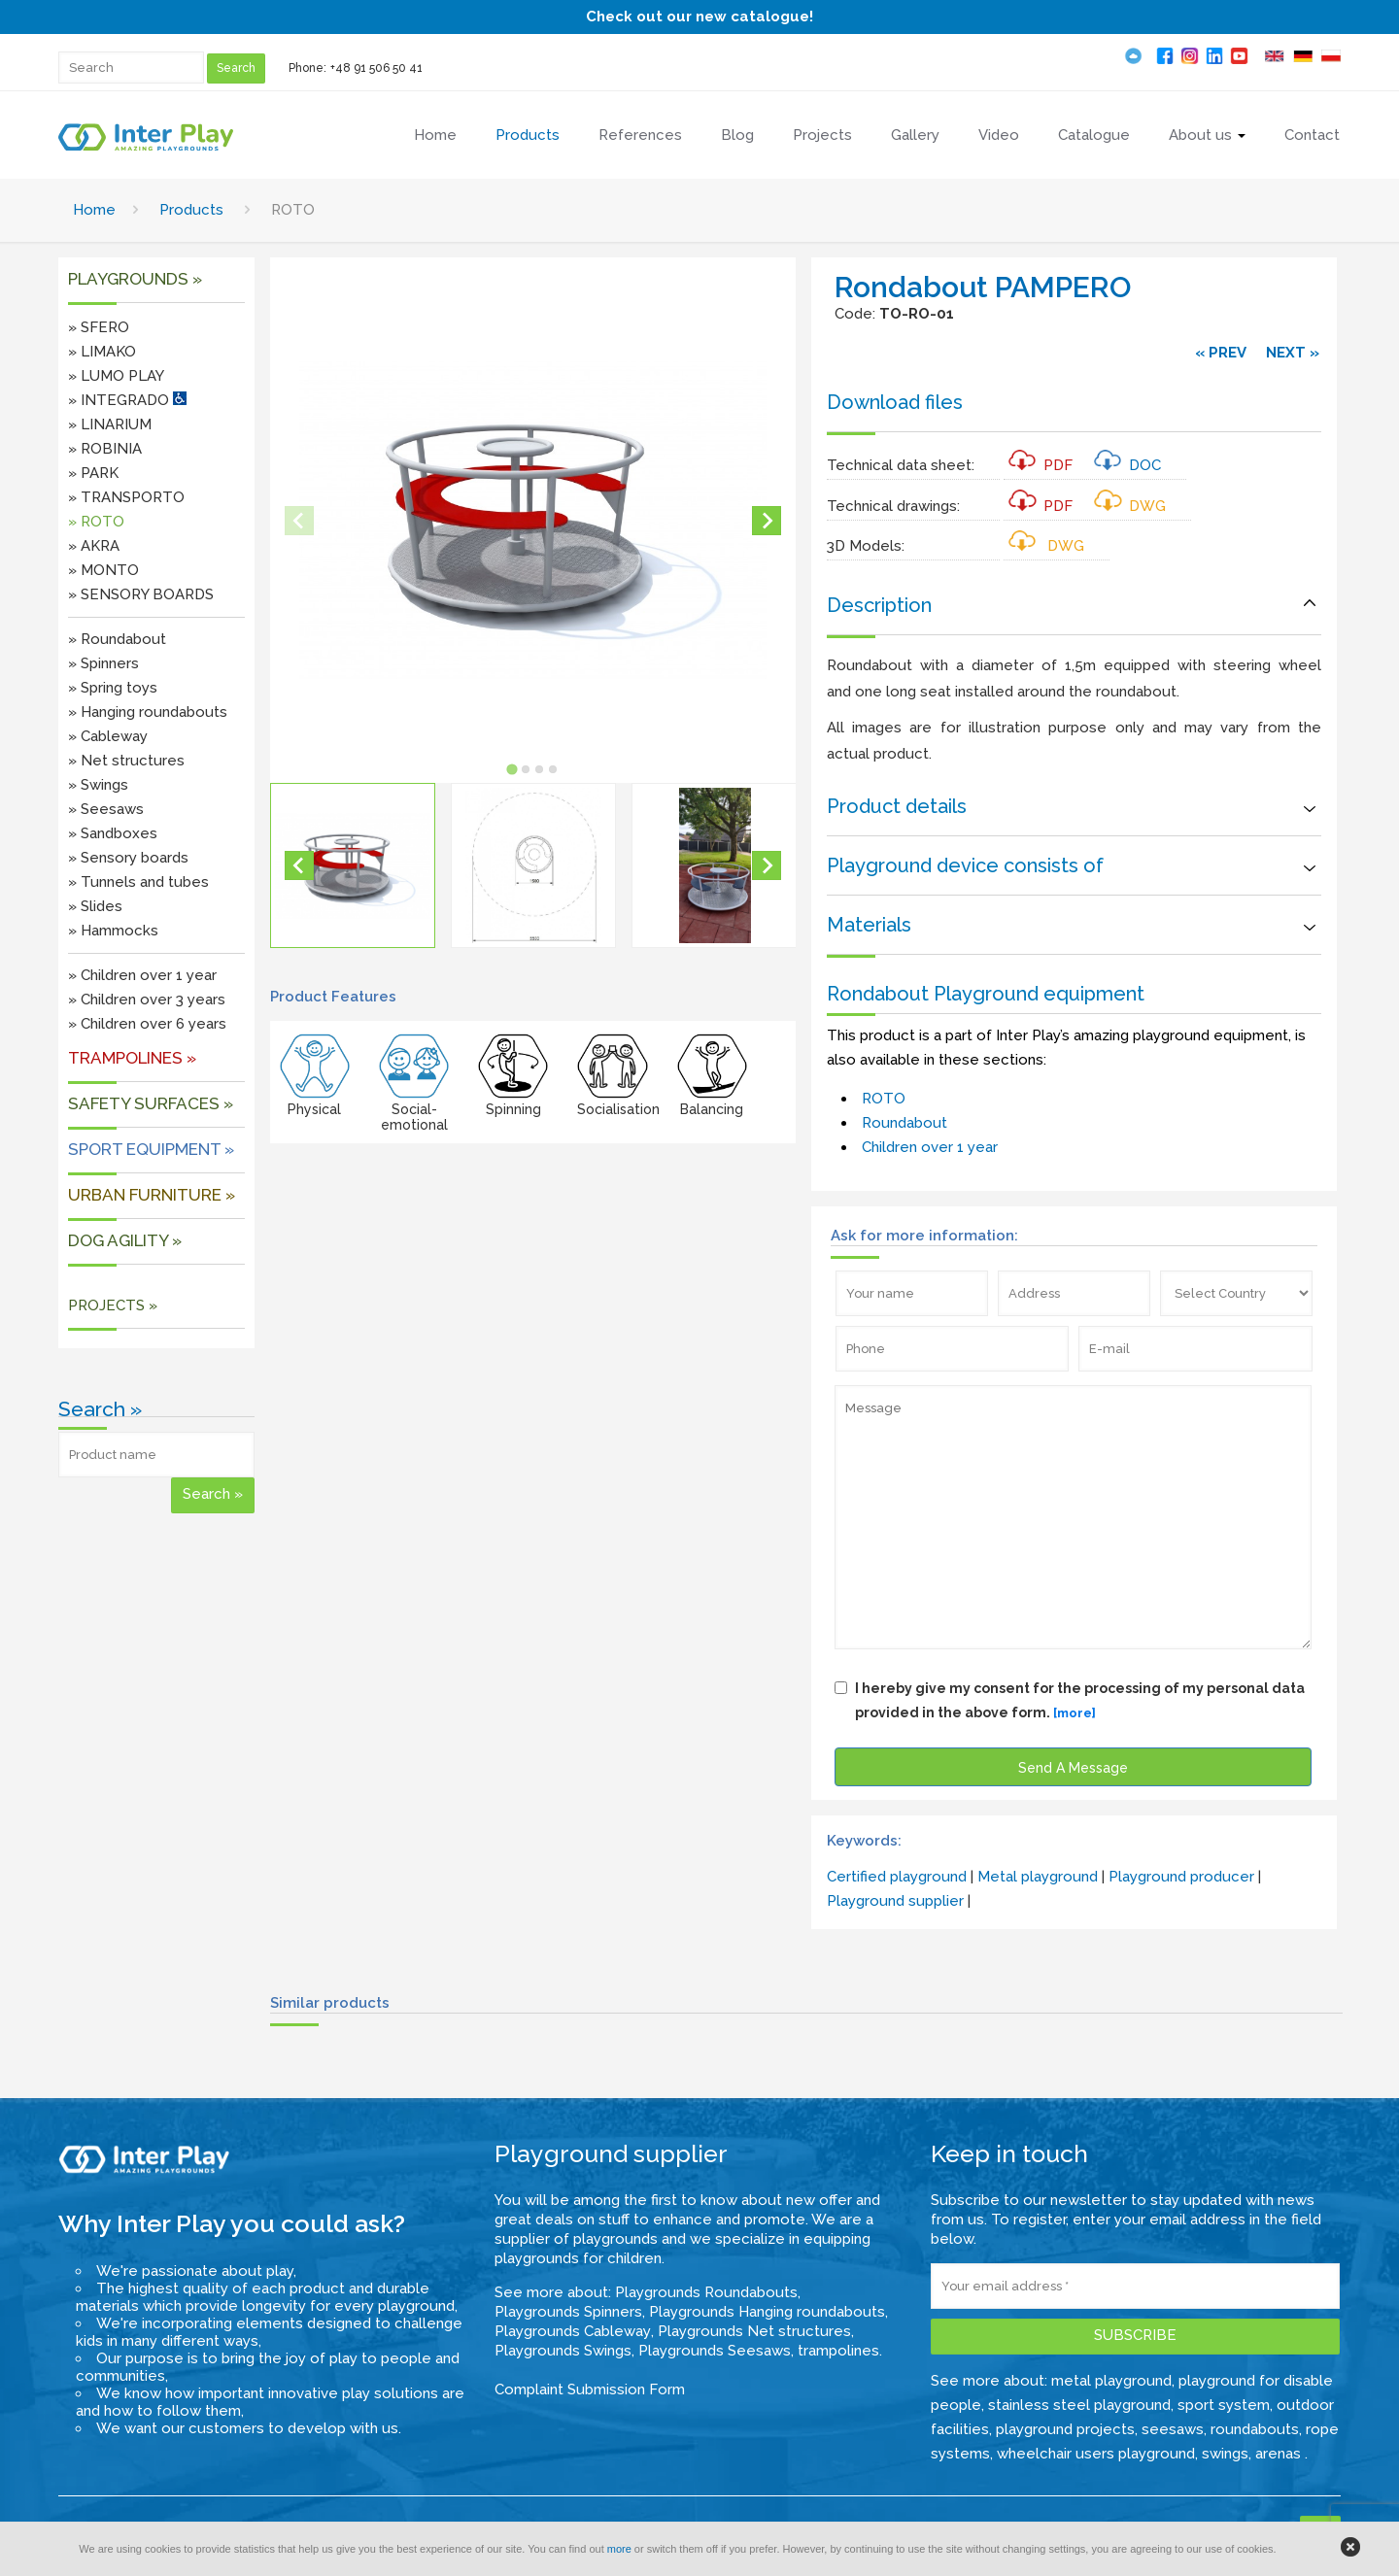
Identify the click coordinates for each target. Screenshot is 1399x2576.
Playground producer (1181, 1876)
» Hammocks (113, 930)
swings (1225, 2453)
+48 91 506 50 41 (376, 68)
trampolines (838, 2350)
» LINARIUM (110, 424)
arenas (1280, 2453)
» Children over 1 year (142, 975)
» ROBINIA (105, 449)
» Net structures (126, 760)
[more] (1074, 1713)
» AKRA (93, 546)
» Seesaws (106, 809)
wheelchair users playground (1096, 2453)
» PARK (93, 473)
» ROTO (96, 521)
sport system (1223, 2405)
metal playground (1111, 2381)
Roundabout (904, 1123)
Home (94, 210)
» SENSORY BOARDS (141, 594)
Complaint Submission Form (590, 2389)
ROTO (883, 1098)
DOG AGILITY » (125, 1240)
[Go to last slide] (299, 865)
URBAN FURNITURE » (151, 1194)
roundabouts (1255, 2429)
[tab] (512, 768)
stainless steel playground (1079, 2405)
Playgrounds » (135, 278)
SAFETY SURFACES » (150, 1103)
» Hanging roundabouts (147, 712)
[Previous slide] (299, 520)
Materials (869, 924)
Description (879, 605)
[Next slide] (766, 520)
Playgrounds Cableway (573, 2331)
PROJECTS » (112, 1305)
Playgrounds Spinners (568, 2312)
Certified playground (897, 1876)
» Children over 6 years (147, 1024)
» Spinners (103, 663)
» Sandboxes (112, 833)
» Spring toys (112, 687)
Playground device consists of (965, 865)
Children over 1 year (930, 1147)
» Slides (95, 906)
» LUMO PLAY (116, 376)
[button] (352, 865)
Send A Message (1073, 1768)
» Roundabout (117, 639)
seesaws (1173, 2429)
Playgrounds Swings (563, 2350)
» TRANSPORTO (126, 497)
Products (191, 210)
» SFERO (98, 327)
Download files (895, 402)
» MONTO (103, 570)
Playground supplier (895, 1901)
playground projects (1065, 2429)
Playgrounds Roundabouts (706, 2292)
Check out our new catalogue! (699, 16)
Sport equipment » (151, 1149)
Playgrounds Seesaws (714, 2350)
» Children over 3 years (146, 999)
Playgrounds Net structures (754, 2331)
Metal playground (1037, 1876)
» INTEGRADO (127, 400)
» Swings (98, 785)
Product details (897, 806)
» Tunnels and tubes (138, 882)
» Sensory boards (128, 857)
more (619, 2549)
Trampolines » (132, 1058)
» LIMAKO (102, 351)
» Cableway (108, 736)
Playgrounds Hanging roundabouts (767, 2312)
